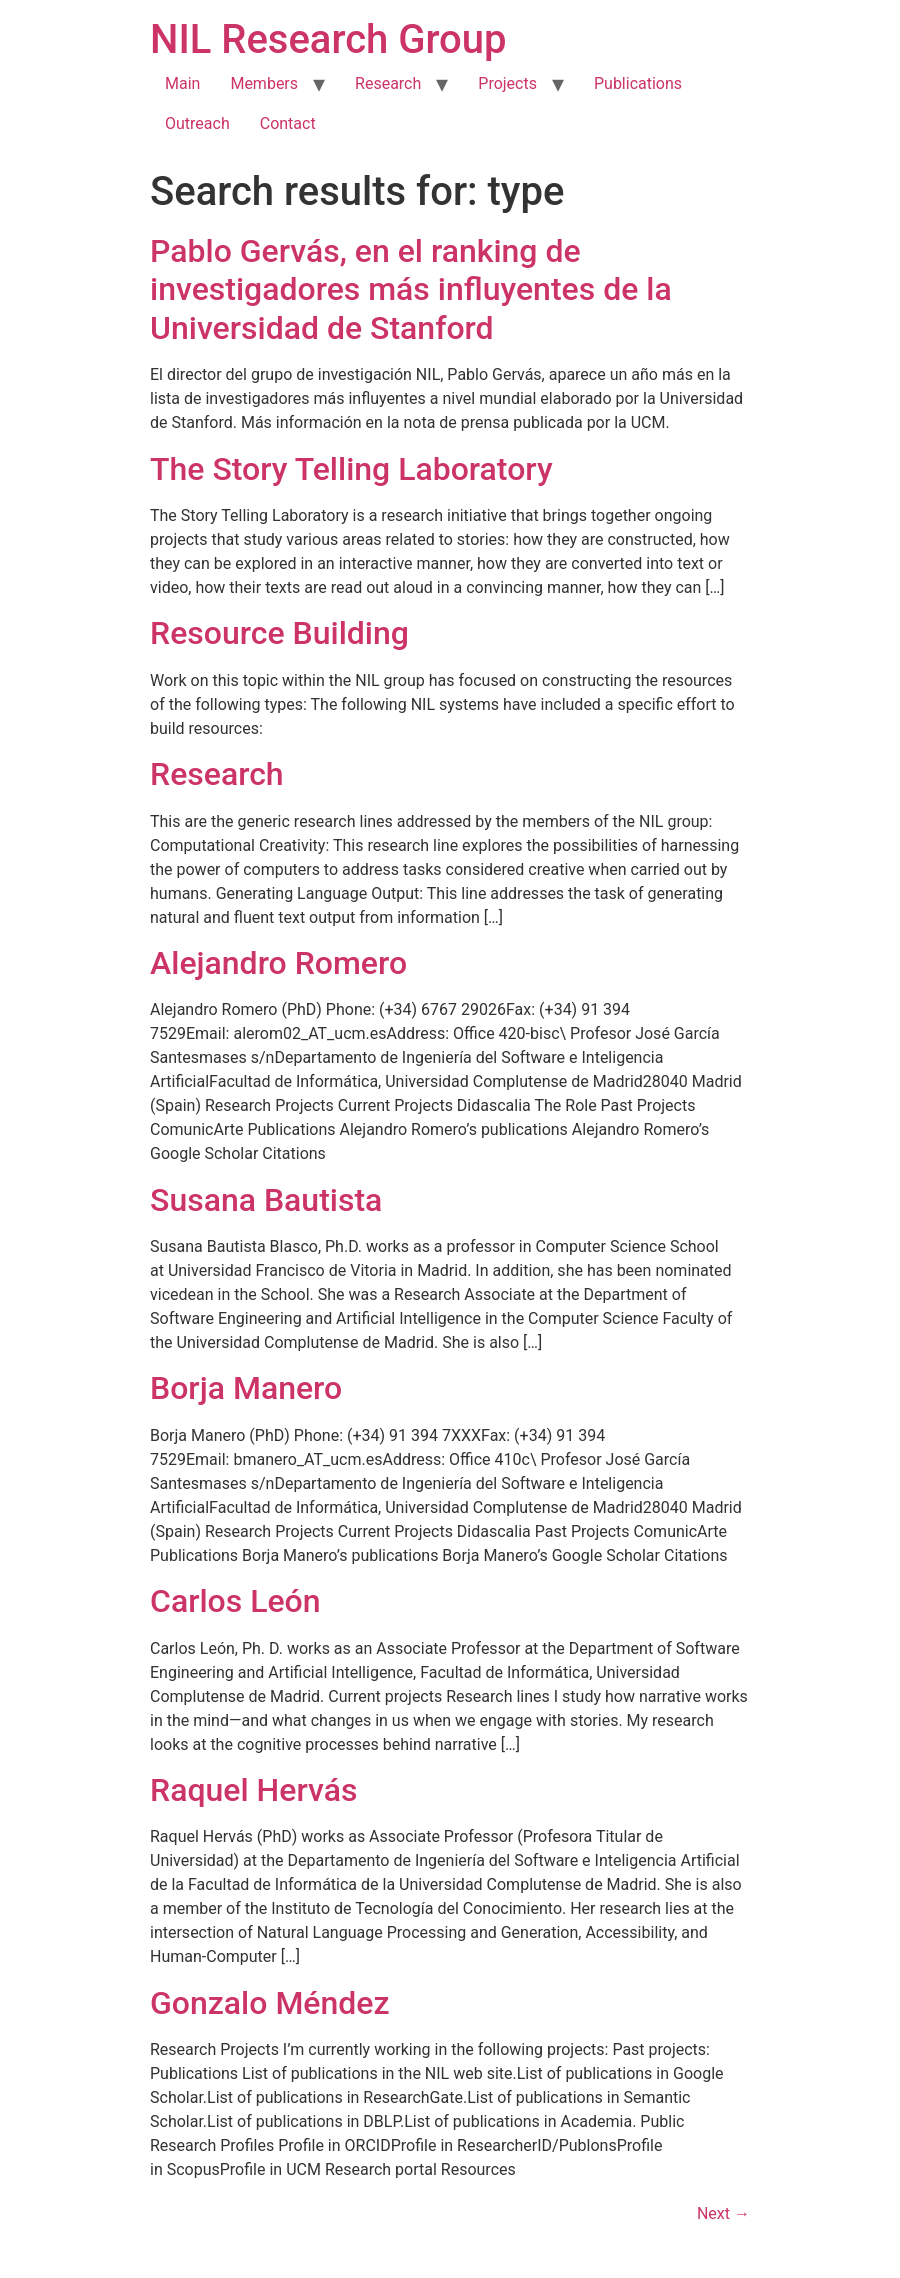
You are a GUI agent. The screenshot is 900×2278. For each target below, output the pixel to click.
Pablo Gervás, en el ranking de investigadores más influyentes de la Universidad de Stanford (411, 289)
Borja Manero (246, 1388)
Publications (638, 83)
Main (182, 83)
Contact (288, 123)
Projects (507, 83)
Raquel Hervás (253, 1790)
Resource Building (279, 633)
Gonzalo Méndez (270, 2003)
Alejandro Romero (278, 963)
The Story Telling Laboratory (351, 469)
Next (723, 2213)
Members (264, 83)
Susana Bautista (266, 1200)
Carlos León (235, 1601)
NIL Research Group (328, 39)
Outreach (197, 123)
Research (388, 83)
